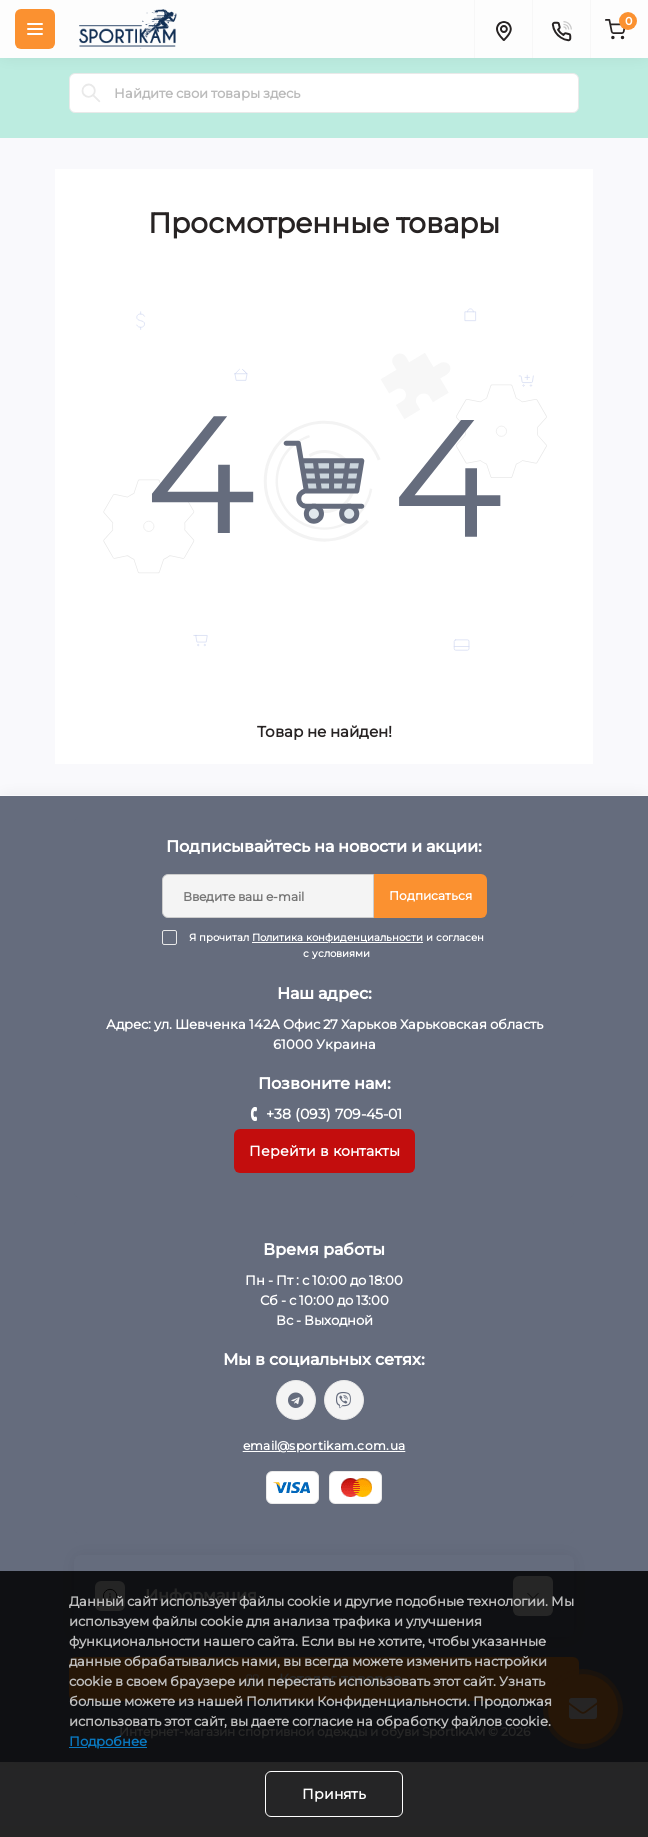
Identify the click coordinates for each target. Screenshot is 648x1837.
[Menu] (35, 29)
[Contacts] (561, 29)
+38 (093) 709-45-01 (334, 1114)
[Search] (91, 93)
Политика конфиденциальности (337, 937)
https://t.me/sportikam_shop (296, 1400)
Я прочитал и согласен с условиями (337, 946)
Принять (334, 1794)
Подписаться (430, 895)
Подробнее (108, 1741)
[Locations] (503, 29)
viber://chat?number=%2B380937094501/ (344, 1400)
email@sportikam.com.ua (324, 1445)
